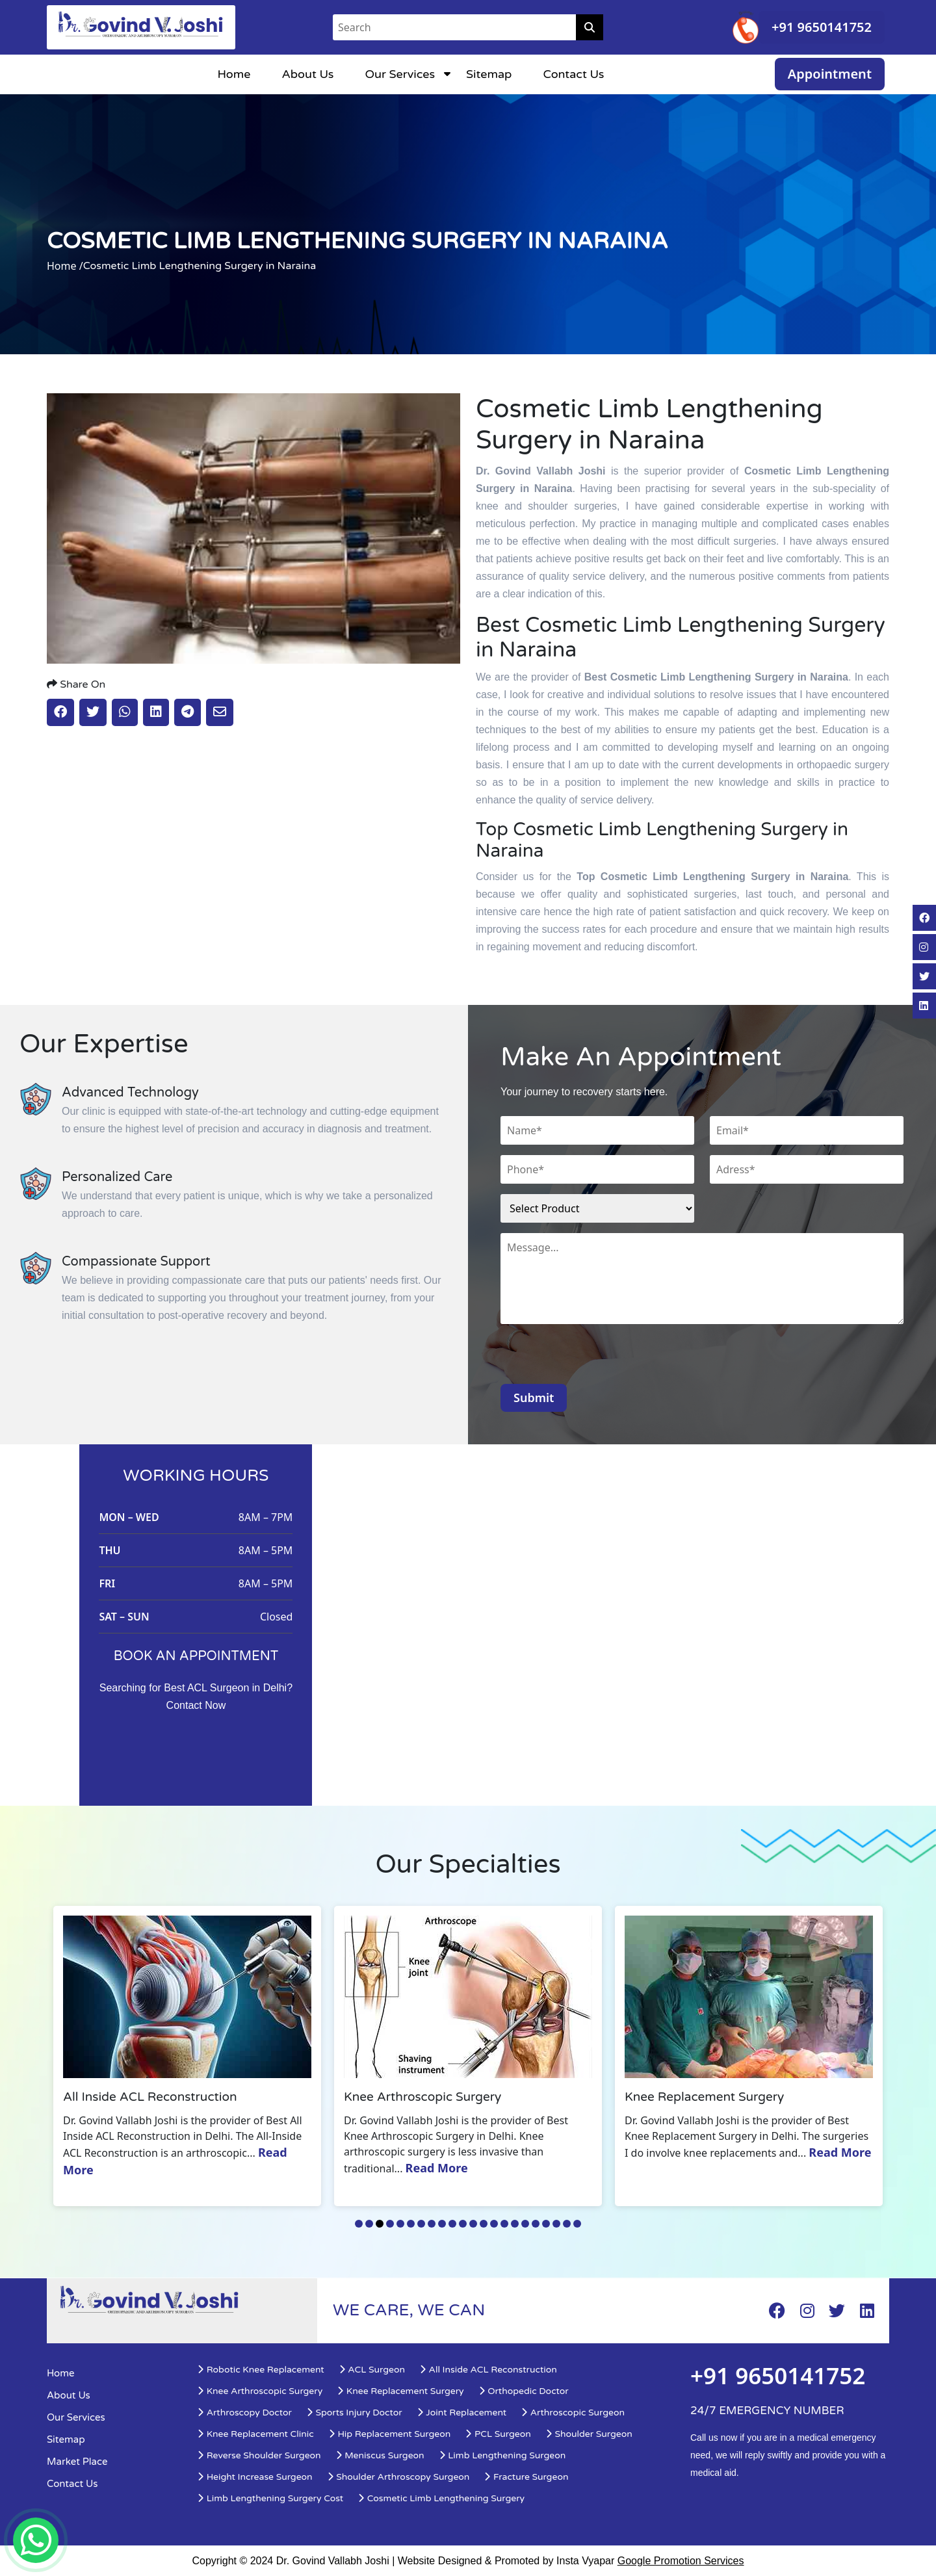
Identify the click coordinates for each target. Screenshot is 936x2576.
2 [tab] (369, 2224)
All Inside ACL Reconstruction (488, 2369)
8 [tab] (432, 2224)
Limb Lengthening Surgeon (502, 2455)
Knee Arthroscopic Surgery (259, 2391)
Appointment (830, 74)
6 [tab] (411, 2224)
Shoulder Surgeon (588, 2433)
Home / (65, 266)
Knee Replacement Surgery (400, 2391)
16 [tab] (515, 2224)
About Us (307, 74)
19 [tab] (546, 2224)
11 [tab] (463, 2224)
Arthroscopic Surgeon (573, 2412)
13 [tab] (484, 2224)
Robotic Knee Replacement (260, 2369)
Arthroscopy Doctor (244, 2412)
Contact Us (573, 74)
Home (233, 74)
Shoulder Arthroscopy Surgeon (398, 2476)
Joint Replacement (461, 2412)
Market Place (77, 2461)
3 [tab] (380, 2224)
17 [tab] (525, 2224)
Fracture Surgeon (526, 2476)
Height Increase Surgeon (255, 2476)
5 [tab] (400, 2224)
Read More (442, 2168)
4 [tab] (390, 2224)
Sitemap (489, 74)
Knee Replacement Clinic (255, 2433)
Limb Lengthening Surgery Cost (270, 2498)
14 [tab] (494, 2224)
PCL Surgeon (497, 2433)
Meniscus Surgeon (379, 2455)
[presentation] (599, 1358)
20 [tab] (556, 2224)
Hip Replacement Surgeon (389, 2433)
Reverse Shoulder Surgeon (259, 2455)
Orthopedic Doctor (523, 2391)
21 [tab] (567, 2224)
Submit (534, 1397)
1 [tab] (359, 2224)
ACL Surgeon (372, 2369)
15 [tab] (504, 2224)
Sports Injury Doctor (354, 2412)
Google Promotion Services (681, 2560)
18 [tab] (536, 2224)
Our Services (400, 74)
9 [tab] (442, 2224)
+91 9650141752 (822, 27)
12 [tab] (473, 2224)
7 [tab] (421, 2224)
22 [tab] (577, 2224)
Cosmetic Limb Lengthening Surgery (441, 2498)
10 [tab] (452, 2224)
